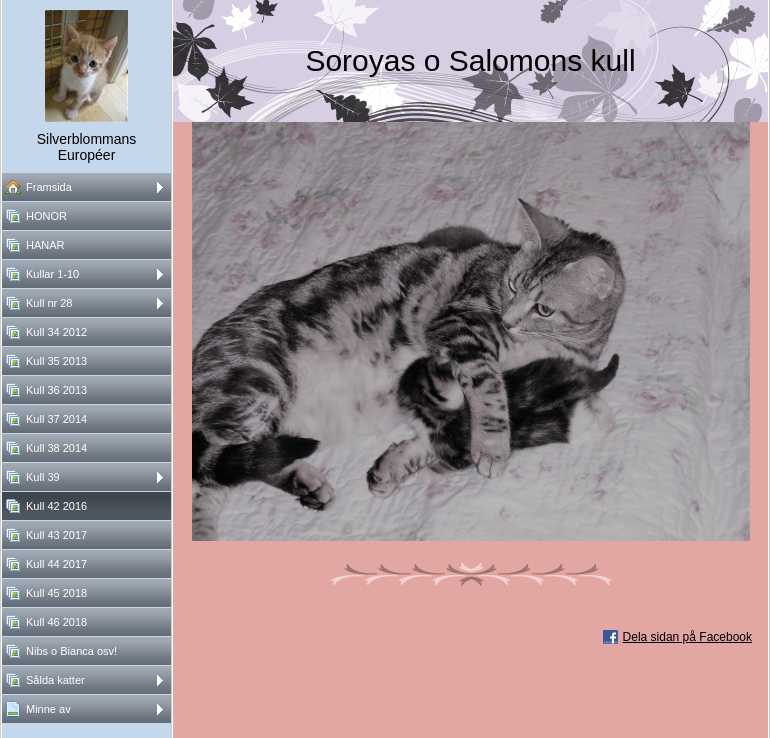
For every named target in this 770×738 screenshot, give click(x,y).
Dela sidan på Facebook (687, 637)
